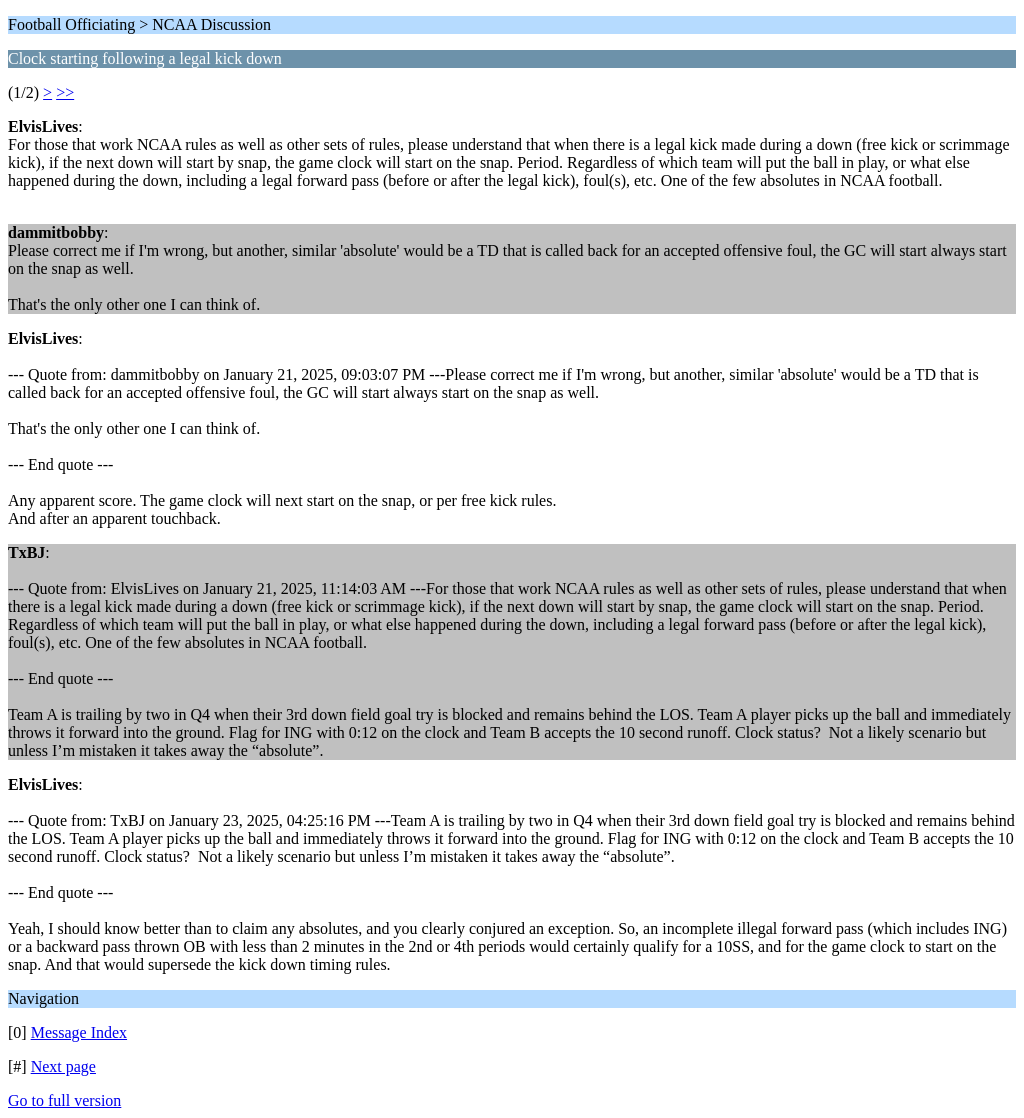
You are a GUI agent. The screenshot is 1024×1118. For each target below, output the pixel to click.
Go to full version (64, 1100)
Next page (63, 1066)
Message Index (79, 1032)
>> (65, 92)
